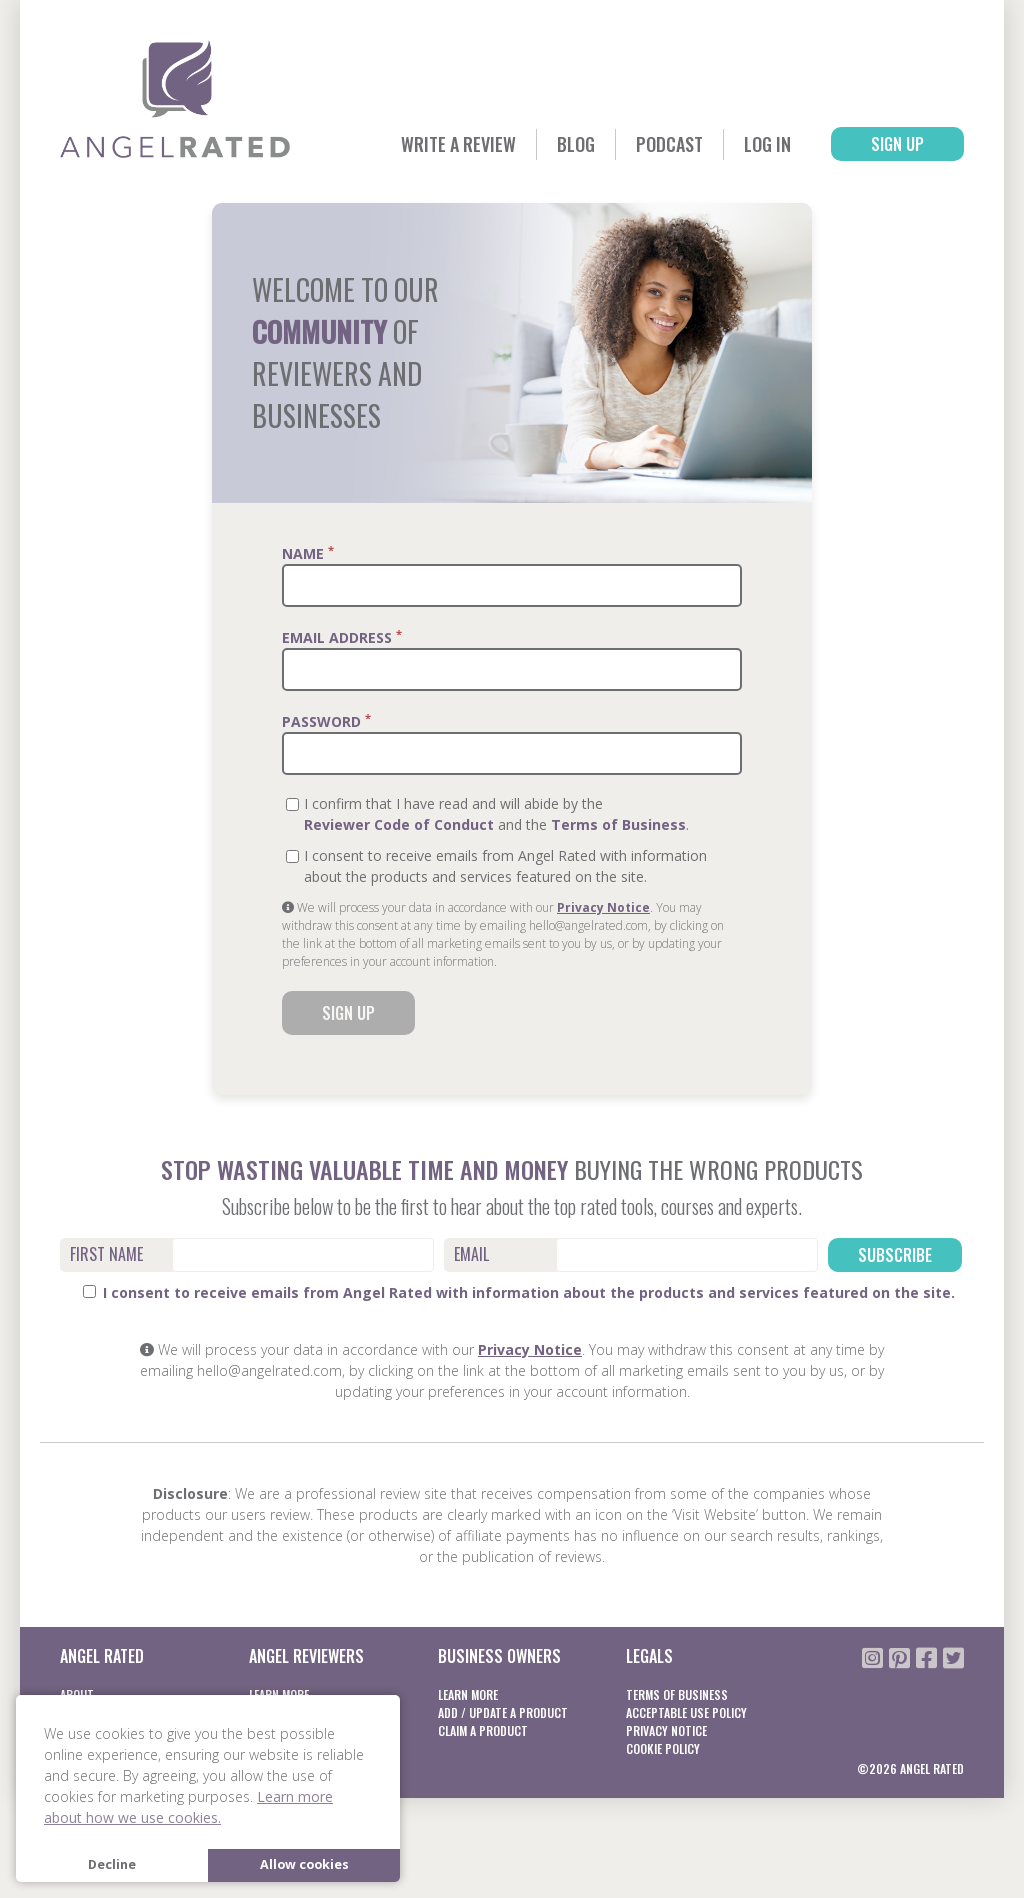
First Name (106, 1254)
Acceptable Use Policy (686, 1712)
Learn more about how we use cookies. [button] (188, 1807)
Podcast (669, 144)
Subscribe (895, 1255)
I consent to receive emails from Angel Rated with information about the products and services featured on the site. (519, 1292)
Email (471, 1254)
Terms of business (677, 1694)
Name (308, 553)
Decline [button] (112, 1864)
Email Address (342, 637)
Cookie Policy (663, 1748)
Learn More (468, 1694)
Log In (767, 144)
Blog (576, 144)
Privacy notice (666, 1730)
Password (326, 721)
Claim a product (483, 1730)
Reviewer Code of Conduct (399, 824)
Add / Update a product (503, 1712)
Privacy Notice (603, 907)
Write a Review (458, 144)
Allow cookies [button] (304, 1864)
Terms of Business (618, 824)
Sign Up (897, 144)
